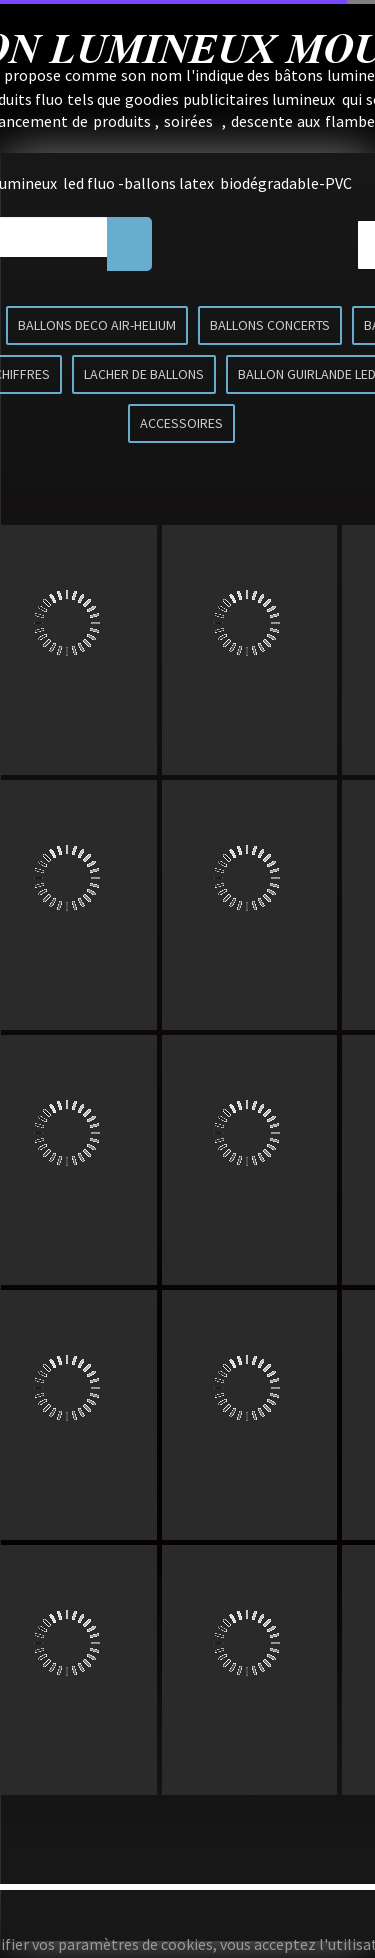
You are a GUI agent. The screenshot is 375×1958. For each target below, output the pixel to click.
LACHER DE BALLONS (144, 374)
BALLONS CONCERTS (270, 325)
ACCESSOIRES (181, 423)
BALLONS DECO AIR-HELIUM (97, 325)
